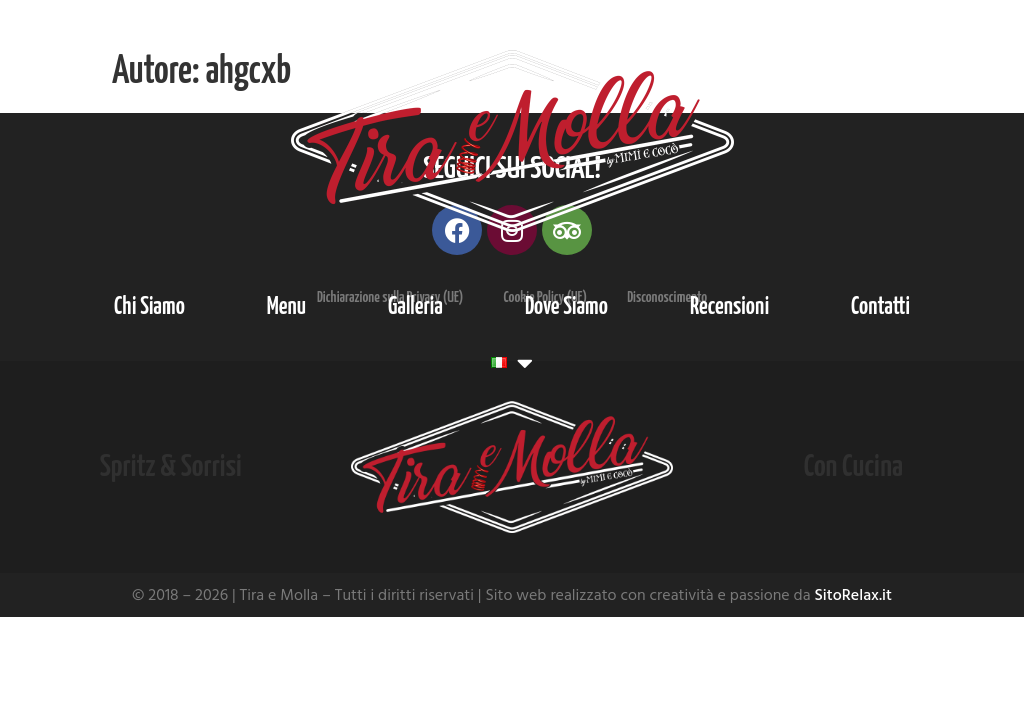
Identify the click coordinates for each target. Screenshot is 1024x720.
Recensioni (729, 307)
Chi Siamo (149, 307)
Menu (286, 307)
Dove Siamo (566, 307)
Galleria (415, 307)
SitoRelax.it (853, 595)
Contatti (880, 307)
